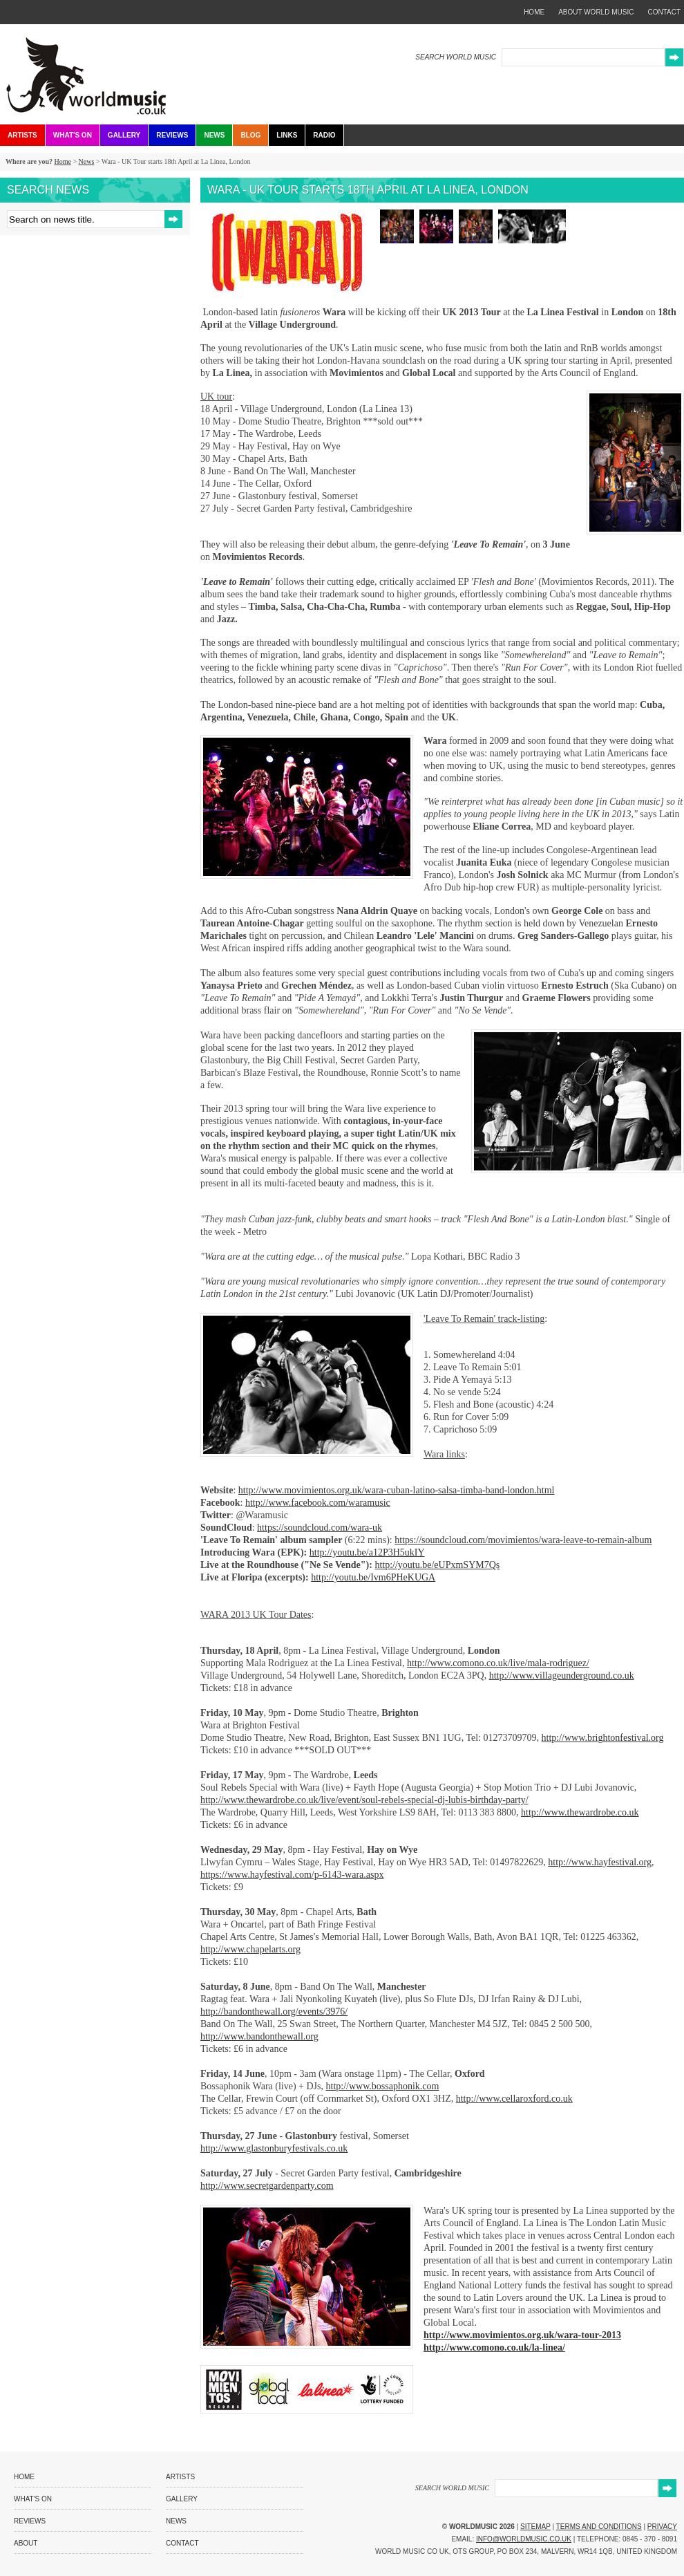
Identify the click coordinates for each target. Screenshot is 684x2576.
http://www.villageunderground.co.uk (561, 1675)
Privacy (662, 2526)
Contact (182, 2543)
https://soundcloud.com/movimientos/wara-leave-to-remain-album (523, 1540)
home (534, 12)
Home (62, 161)
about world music (596, 12)
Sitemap (535, 2526)
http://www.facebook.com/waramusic (317, 1502)
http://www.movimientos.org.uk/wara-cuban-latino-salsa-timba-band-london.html (396, 1490)
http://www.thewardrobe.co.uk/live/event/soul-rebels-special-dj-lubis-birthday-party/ (364, 1800)
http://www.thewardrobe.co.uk (580, 1812)
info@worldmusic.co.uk (523, 2539)
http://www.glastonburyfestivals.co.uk (274, 2148)
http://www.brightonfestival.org (603, 1738)
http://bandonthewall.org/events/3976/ (274, 2011)
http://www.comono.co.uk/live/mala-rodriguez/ (498, 1663)
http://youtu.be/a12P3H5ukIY (367, 1552)
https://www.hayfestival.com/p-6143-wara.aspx (291, 1874)
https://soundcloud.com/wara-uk (319, 1527)
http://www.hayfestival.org (600, 1862)
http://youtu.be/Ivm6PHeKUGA (373, 1577)
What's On (72, 135)
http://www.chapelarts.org (250, 1949)
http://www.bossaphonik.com (382, 2086)
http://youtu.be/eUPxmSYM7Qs (437, 1565)
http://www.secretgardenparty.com (267, 2186)
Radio (324, 135)
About (25, 2543)
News (214, 135)
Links (286, 135)
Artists (22, 135)
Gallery (124, 135)
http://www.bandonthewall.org (259, 2036)
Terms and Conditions (599, 2526)
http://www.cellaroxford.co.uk (514, 2098)
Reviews (172, 135)
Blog (250, 135)
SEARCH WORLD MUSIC (455, 57)
